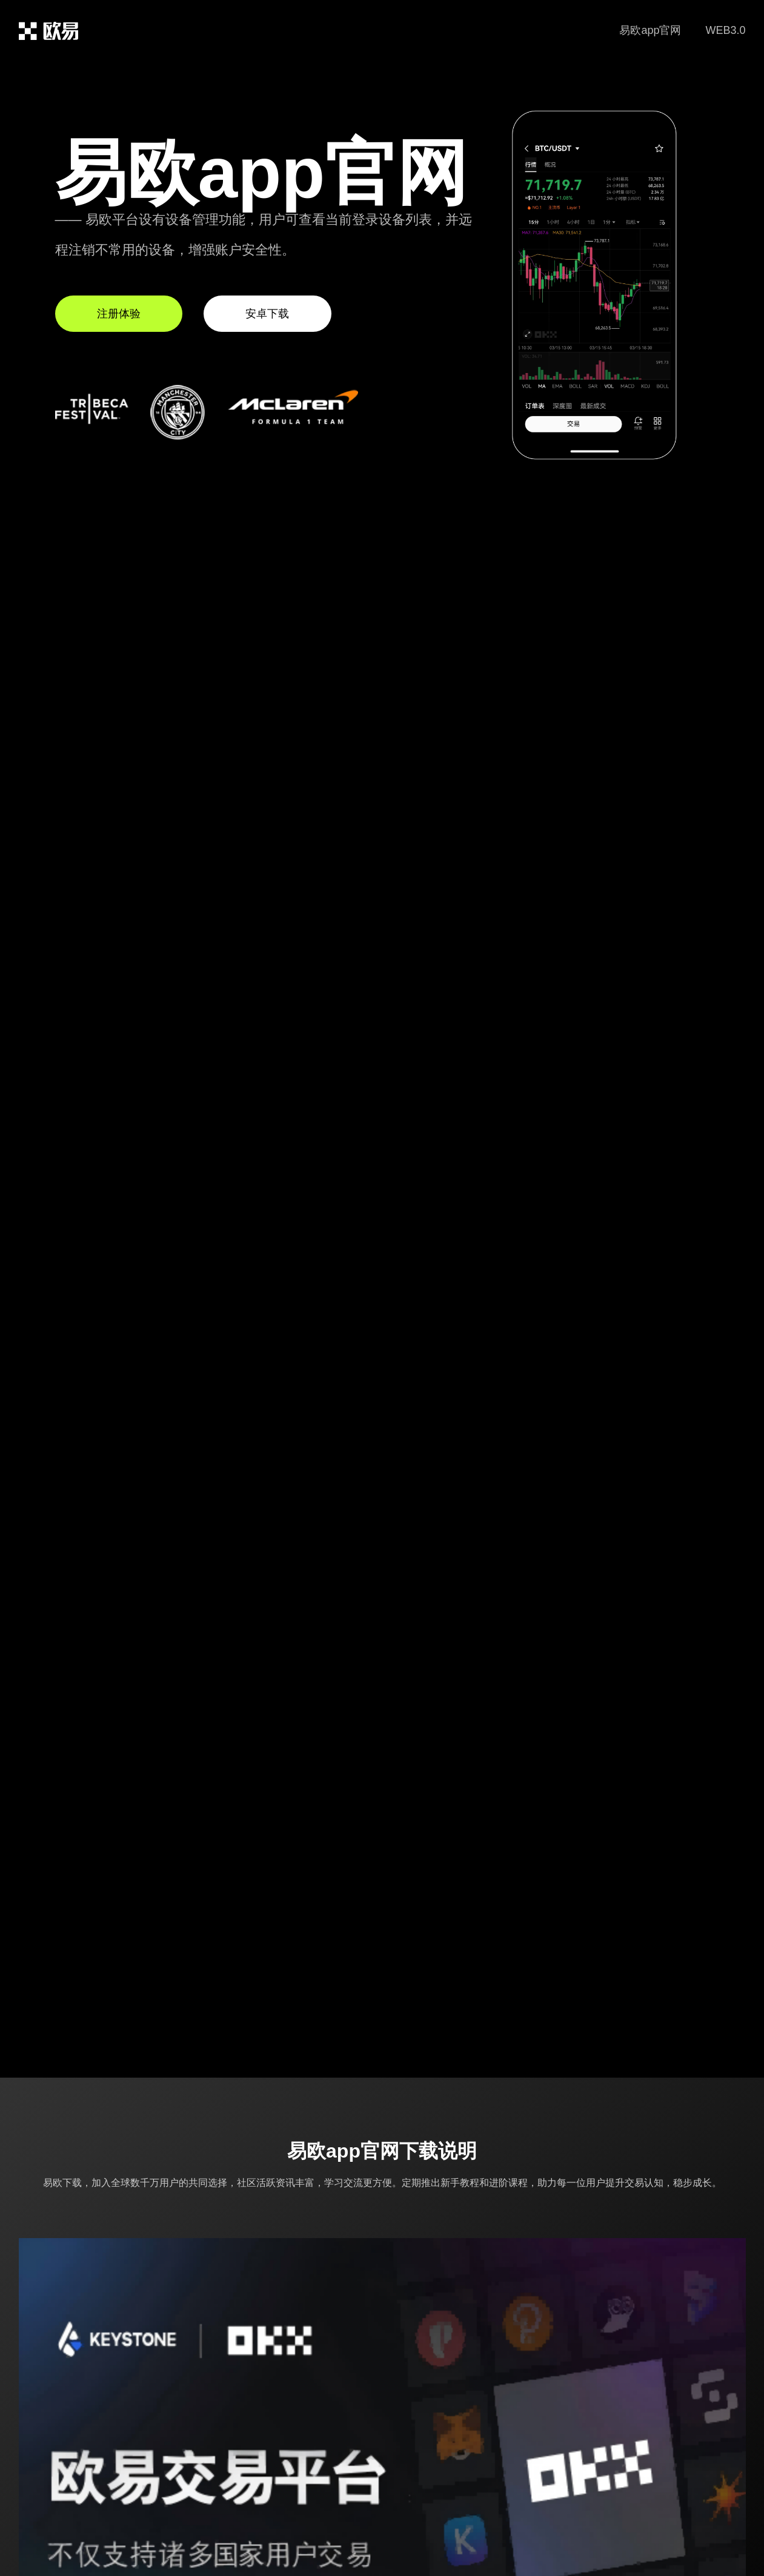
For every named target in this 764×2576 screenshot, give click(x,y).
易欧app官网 (650, 30)
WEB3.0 (725, 30)
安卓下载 (267, 314)
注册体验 (119, 314)
